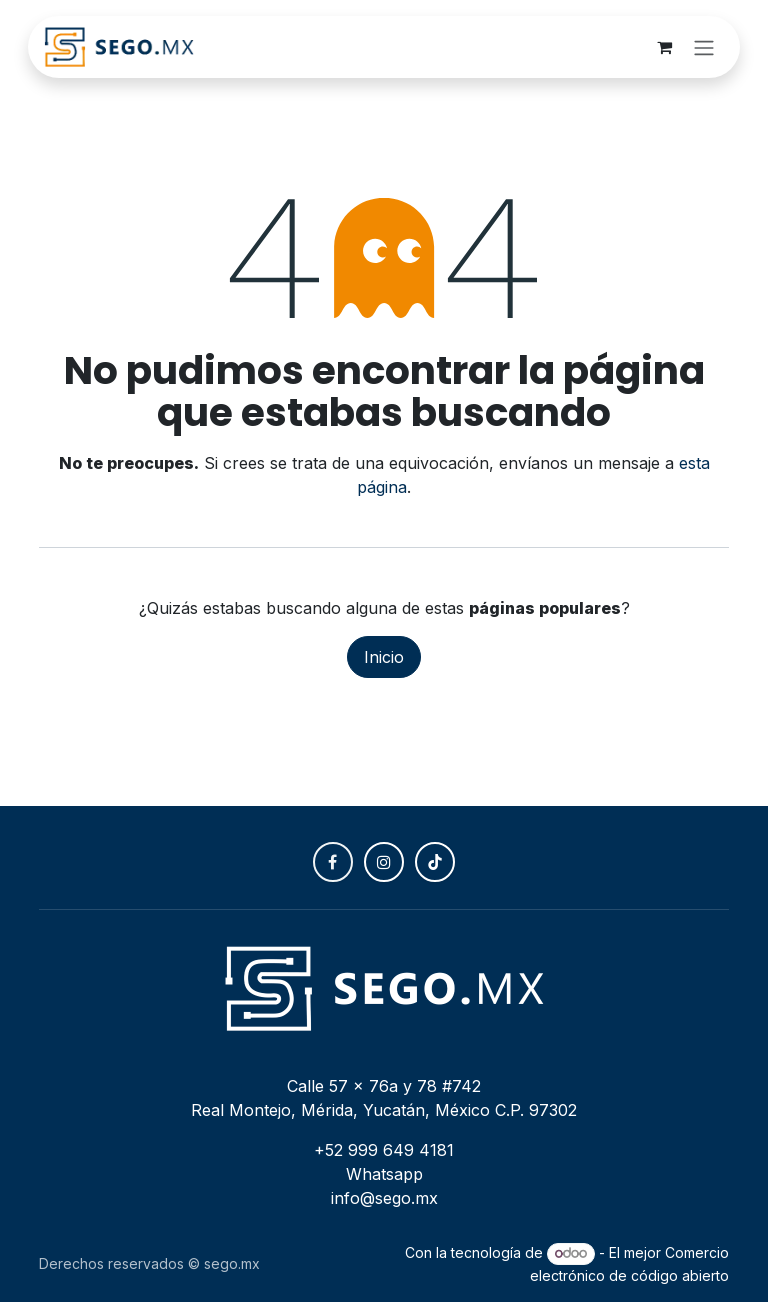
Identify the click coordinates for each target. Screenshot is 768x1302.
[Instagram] (384, 862)
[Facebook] (333, 862)
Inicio (384, 657)
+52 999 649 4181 (384, 1150)
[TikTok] (435, 862)
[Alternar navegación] (704, 47)
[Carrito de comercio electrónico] (664, 47)
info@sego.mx (384, 1198)
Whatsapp (384, 1174)
